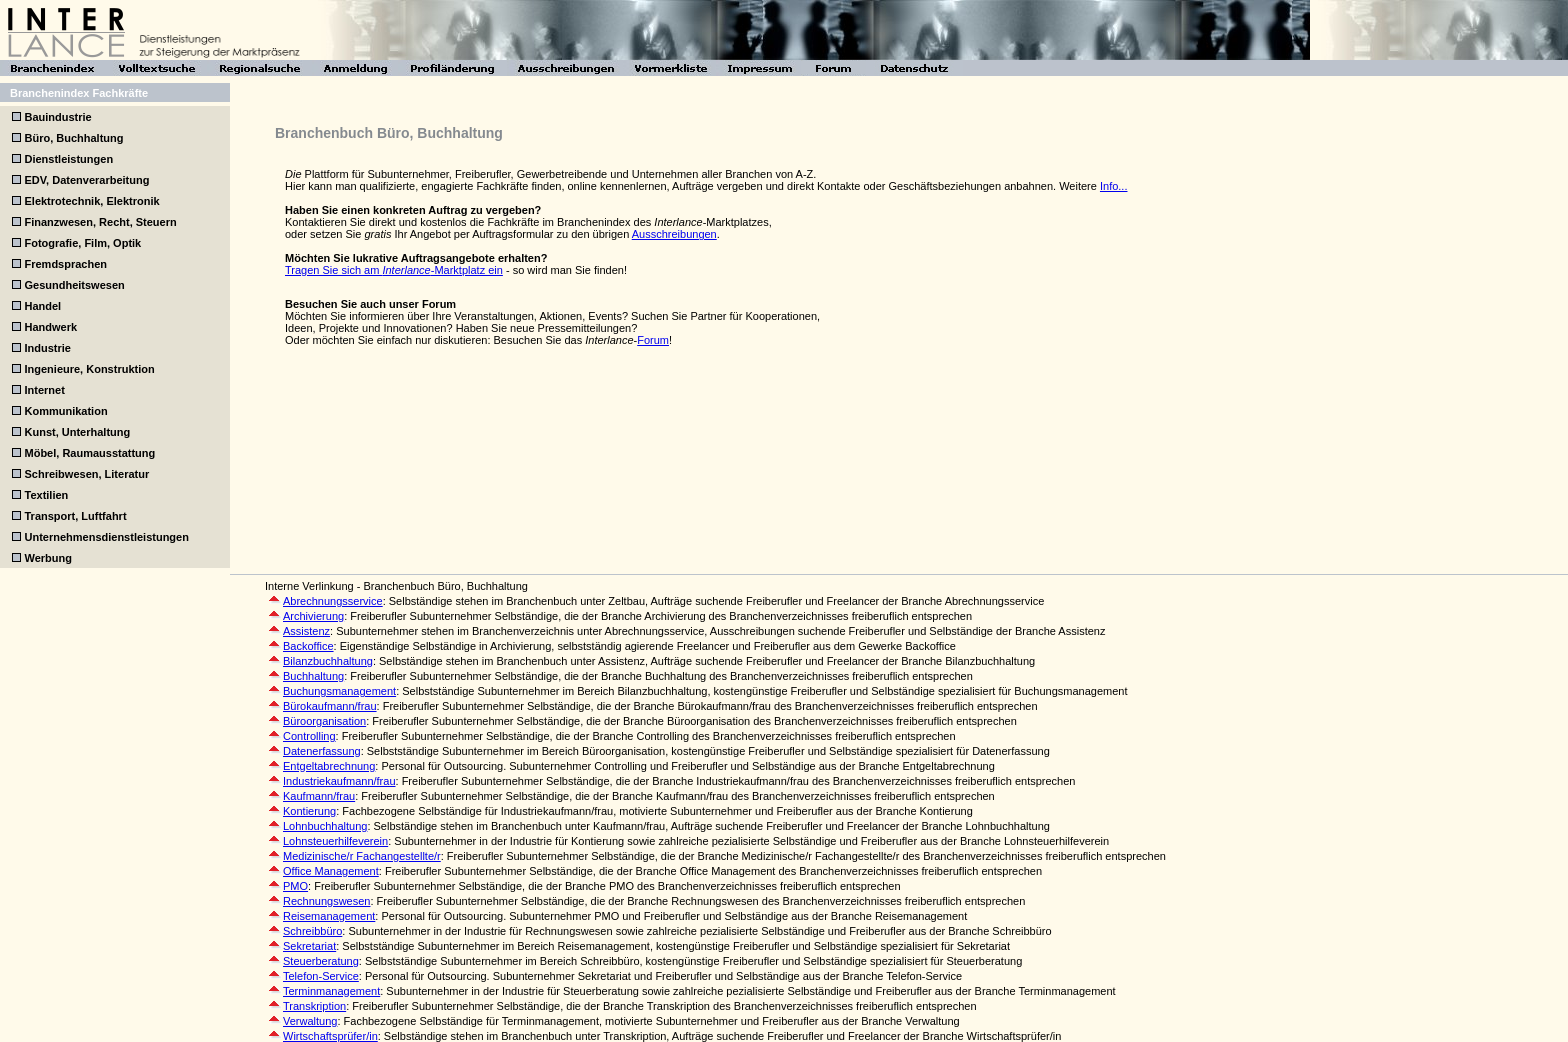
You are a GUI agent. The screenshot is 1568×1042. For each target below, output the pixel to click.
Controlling (309, 736)
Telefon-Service (321, 976)
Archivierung (313, 616)
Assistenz (306, 631)
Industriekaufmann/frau (339, 781)
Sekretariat (309, 946)
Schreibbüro (312, 931)
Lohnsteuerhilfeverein (335, 841)
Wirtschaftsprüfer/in (330, 1036)
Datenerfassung (322, 751)
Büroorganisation (324, 721)
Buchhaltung (313, 676)
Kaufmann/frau (319, 796)
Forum (653, 340)
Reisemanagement (329, 916)
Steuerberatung (321, 961)
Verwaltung (310, 1021)
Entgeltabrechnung (329, 766)
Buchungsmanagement (339, 691)
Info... (1114, 186)
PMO (295, 886)
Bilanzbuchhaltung (328, 661)
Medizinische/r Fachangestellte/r (362, 856)
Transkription (314, 1006)
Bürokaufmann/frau (330, 706)
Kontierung (309, 811)
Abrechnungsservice (333, 601)
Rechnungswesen (326, 901)
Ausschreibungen (674, 234)
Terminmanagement (331, 991)
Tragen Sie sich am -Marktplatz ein (394, 270)
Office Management (331, 871)
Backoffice (308, 646)
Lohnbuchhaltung (325, 826)
